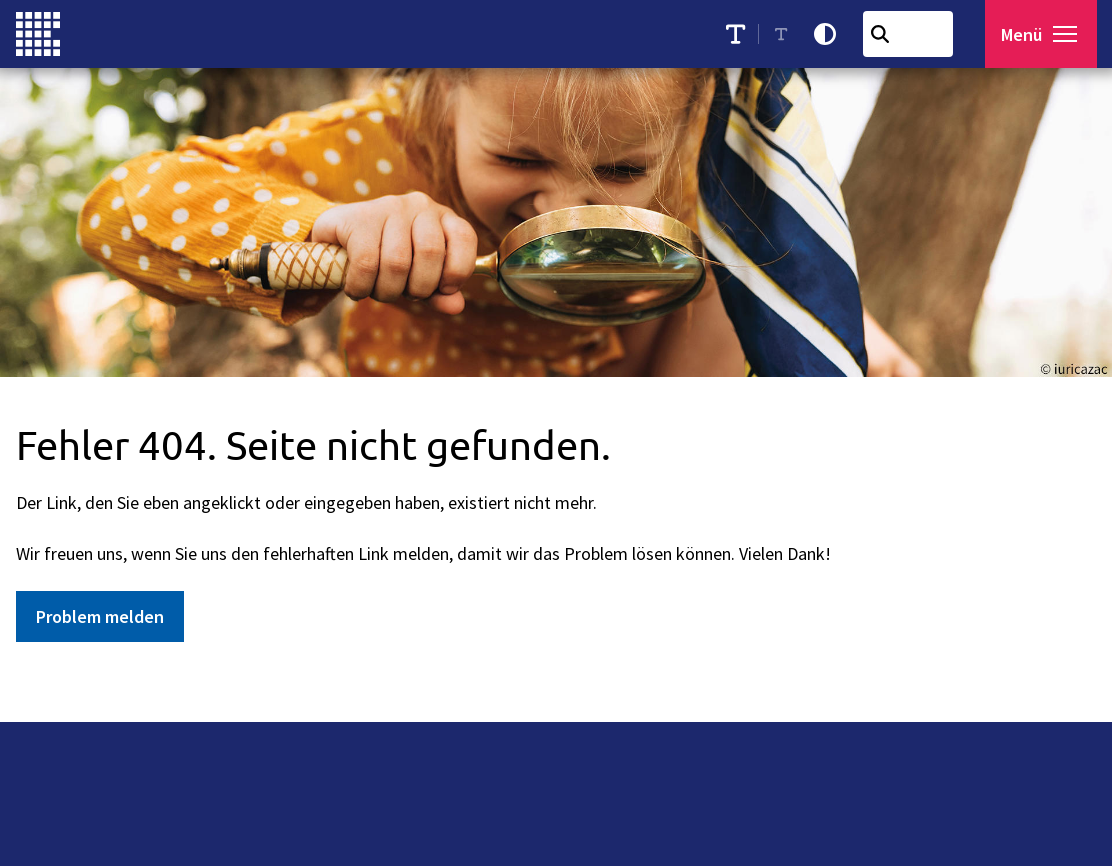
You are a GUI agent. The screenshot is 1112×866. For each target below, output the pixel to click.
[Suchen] (885, 34)
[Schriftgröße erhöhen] (741, 34)
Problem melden (100, 616)
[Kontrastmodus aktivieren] (830, 34)
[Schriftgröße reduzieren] (786, 34)
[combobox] (913, 34)
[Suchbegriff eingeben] (913, 34)
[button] (1069, 34)
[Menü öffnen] (1043, 34)
